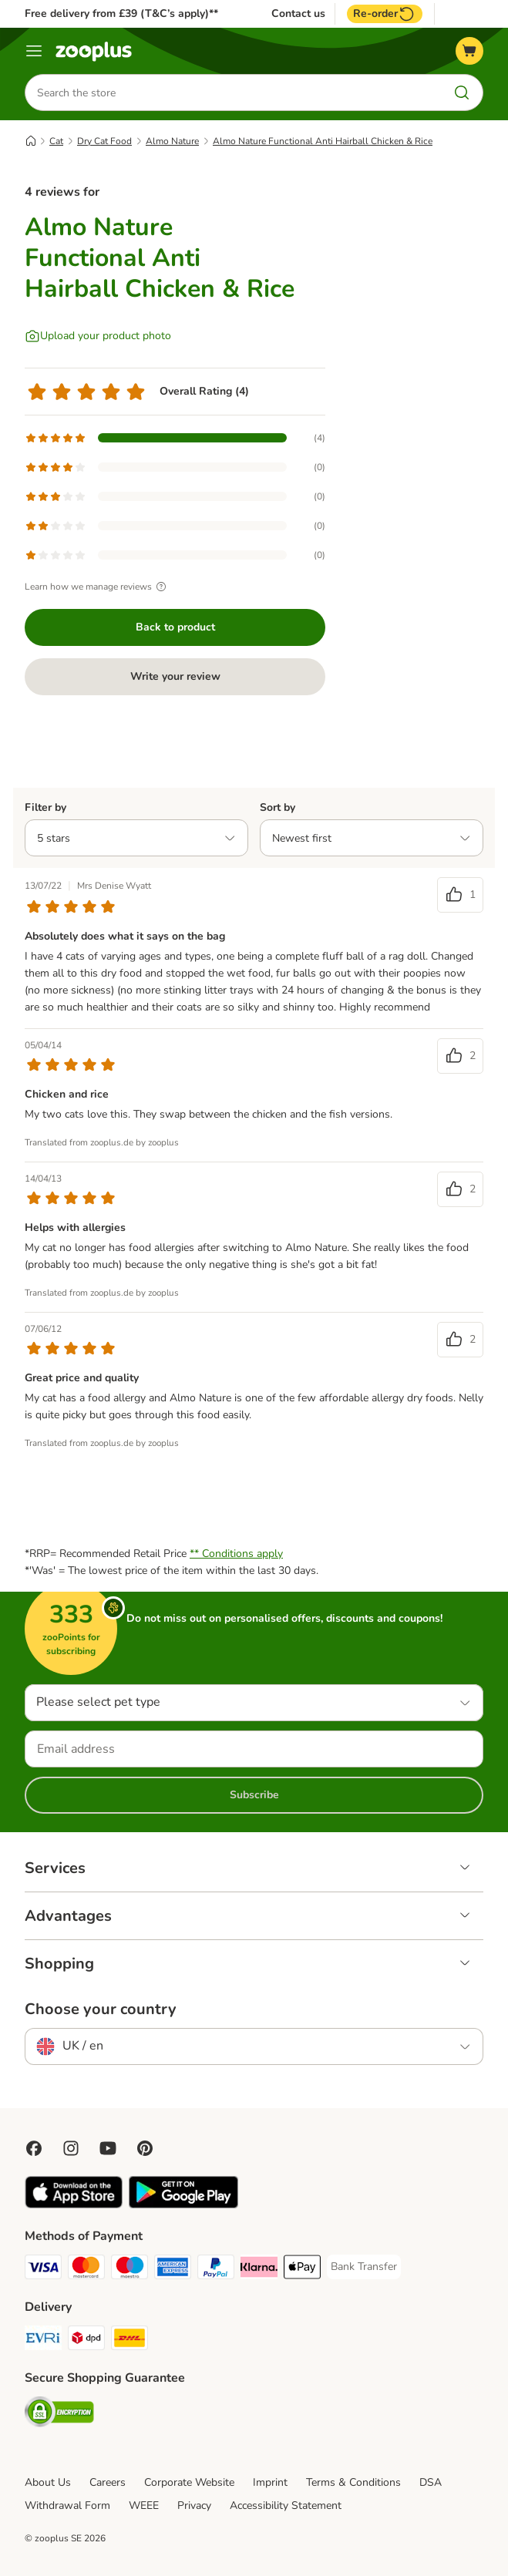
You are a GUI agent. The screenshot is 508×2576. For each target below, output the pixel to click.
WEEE (144, 2505)
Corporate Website (189, 2482)
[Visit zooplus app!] (74, 2205)
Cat (56, 141)
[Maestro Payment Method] (129, 2270)
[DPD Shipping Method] (86, 2340)
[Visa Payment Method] (43, 2270)
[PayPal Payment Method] (215, 2270)
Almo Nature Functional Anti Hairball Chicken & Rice (322, 141)
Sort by (277, 807)
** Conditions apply (236, 1553)
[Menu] (34, 50)
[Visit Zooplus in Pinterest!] (145, 2148)
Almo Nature (172, 141)
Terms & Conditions (353, 2482)
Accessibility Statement (285, 2505)
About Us (48, 2482)
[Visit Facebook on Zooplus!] (34, 2148)
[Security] (59, 2414)
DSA (430, 2482)
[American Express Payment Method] (172, 2270)
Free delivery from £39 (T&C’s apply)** (121, 13)
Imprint (270, 2482)
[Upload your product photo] (98, 336)
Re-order (384, 14)
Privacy (194, 2505)
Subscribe (254, 1794)
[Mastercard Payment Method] (86, 2270)
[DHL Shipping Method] (129, 2340)
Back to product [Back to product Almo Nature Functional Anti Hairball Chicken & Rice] (175, 627)
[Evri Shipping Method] (43, 2340)
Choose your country (101, 2009)
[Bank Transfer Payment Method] (364, 2266)
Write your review (175, 676)
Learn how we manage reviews (97, 586)
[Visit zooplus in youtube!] (108, 2148)
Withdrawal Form (67, 2505)
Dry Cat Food (104, 141)
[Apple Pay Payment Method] (302, 2270)
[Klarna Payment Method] (259, 2270)
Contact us (298, 14)
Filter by (45, 807)
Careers (107, 2482)
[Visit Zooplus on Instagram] (71, 2148)
